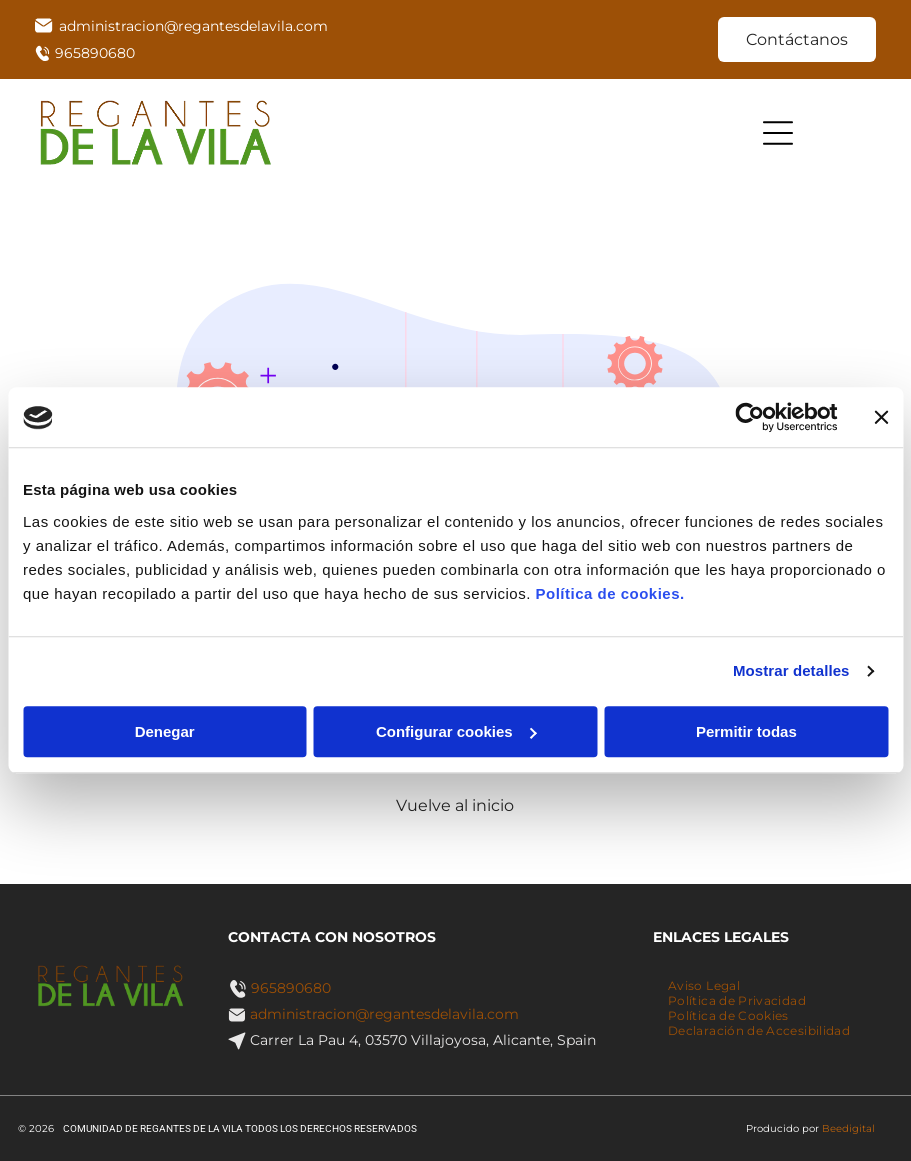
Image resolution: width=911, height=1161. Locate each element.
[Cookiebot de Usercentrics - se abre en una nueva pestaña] (749, 418)
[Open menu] (778, 133)
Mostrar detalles (791, 671)
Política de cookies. (609, 593)
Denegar (165, 731)
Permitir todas (746, 731)
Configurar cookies (456, 731)
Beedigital (848, 1128)
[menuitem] (704, 985)
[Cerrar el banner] (881, 418)
